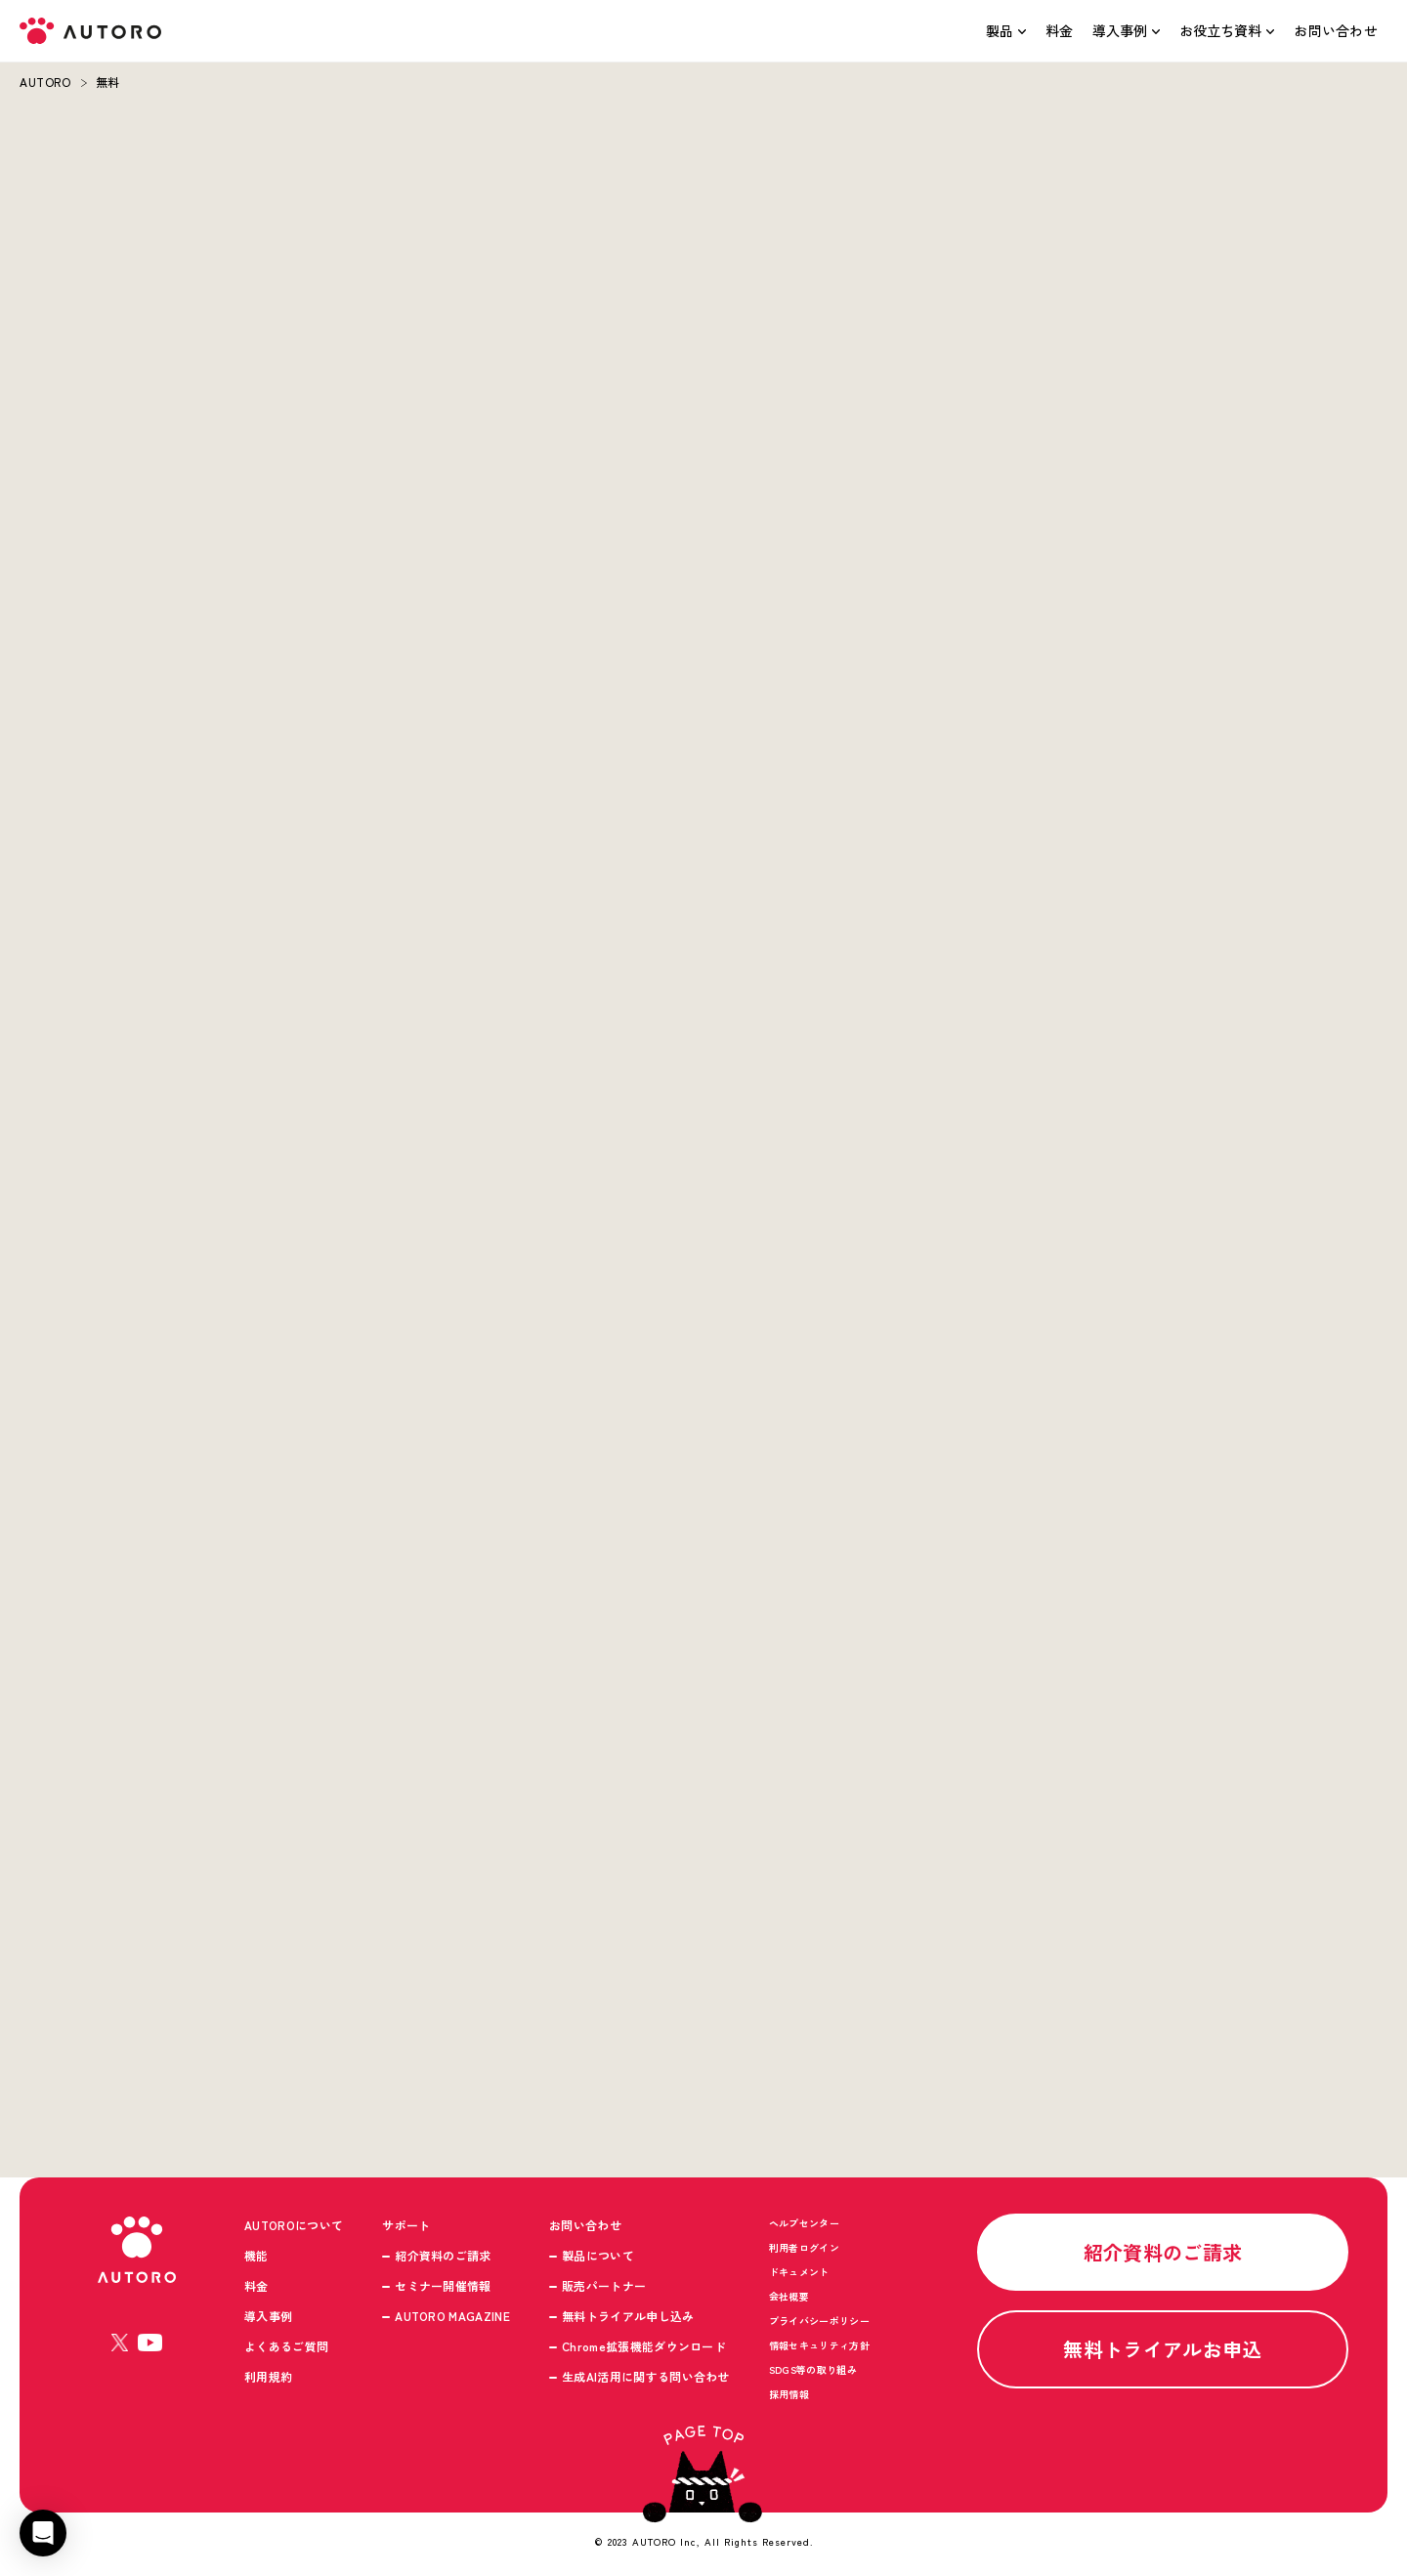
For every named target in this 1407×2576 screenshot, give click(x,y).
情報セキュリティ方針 (819, 2346)
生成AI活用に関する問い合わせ (646, 2377)
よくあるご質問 (286, 2347)
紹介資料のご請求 (443, 2256)
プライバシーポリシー (819, 2321)
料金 (1059, 30)
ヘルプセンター (804, 2224)
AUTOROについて (293, 2225)
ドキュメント (799, 2272)
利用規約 (268, 2377)
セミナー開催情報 (443, 2286)
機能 (256, 2256)
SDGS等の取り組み (813, 2370)
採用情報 (789, 2394)
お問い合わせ (1336, 30)
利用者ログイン (804, 2248)
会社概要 (789, 2297)
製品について (598, 2256)
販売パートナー (604, 2286)
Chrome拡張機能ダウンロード (644, 2347)
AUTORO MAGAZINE (452, 2316)
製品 (999, 30)
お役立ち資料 (1220, 30)
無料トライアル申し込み (628, 2316)
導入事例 (1119, 30)
